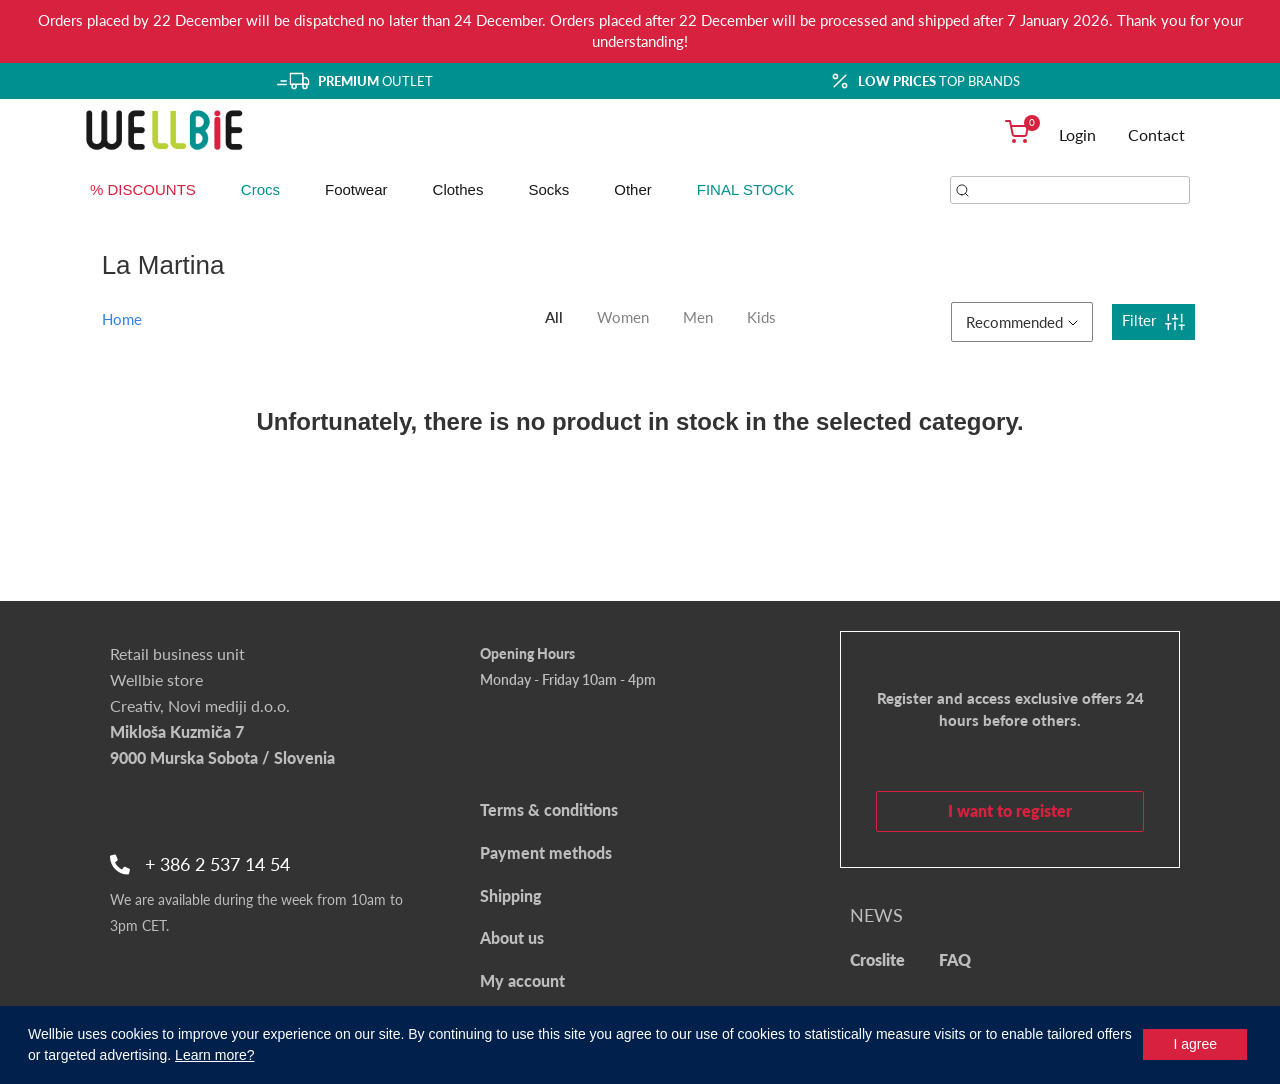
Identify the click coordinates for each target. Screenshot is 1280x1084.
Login (1077, 134)
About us (512, 937)
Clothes (458, 189)
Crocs (260, 189)
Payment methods (546, 852)
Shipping (511, 895)
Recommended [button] (1022, 322)
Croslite (877, 959)
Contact (1156, 134)
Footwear (356, 189)
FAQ (955, 959)
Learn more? (214, 1055)
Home (122, 319)
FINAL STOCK (746, 189)
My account (522, 980)
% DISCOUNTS (143, 189)
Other (633, 189)
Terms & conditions (549, 809)
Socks (548, 189)
